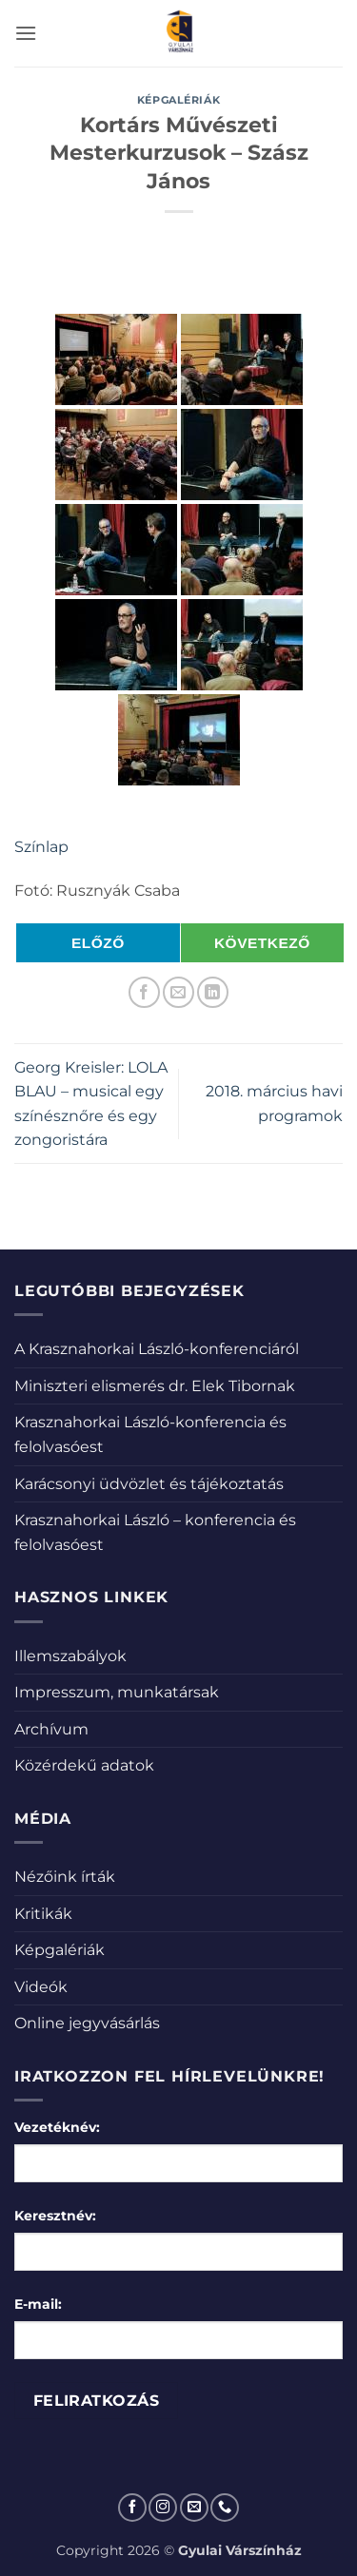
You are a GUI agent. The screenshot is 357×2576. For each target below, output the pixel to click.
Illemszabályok (70, 1656)
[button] (25, 33)
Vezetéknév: (57, 2127)
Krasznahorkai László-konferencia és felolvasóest (150, 1434)
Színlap (41, 847)
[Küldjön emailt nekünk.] (194, 2507)
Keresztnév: (55, 2215)
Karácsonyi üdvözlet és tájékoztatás (149, 1484)
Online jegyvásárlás (87, 2023)
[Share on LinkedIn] (212, 992)
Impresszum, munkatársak (116, 1692)
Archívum (51, 1729)
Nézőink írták (64, 1877)
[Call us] (224, 2507)
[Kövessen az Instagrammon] (163, 2507)
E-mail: (38, 2304)
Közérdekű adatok (84, 1765)
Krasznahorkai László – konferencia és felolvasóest (155, 1532)
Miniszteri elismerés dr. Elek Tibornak (154, 1386)
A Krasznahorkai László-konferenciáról (156, 1349)
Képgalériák (178, 100)
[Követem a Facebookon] (132, 2507)
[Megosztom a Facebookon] (144, 992)
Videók (41, 1987)
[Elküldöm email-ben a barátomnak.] (178, 992)
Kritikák (43, 1914)
